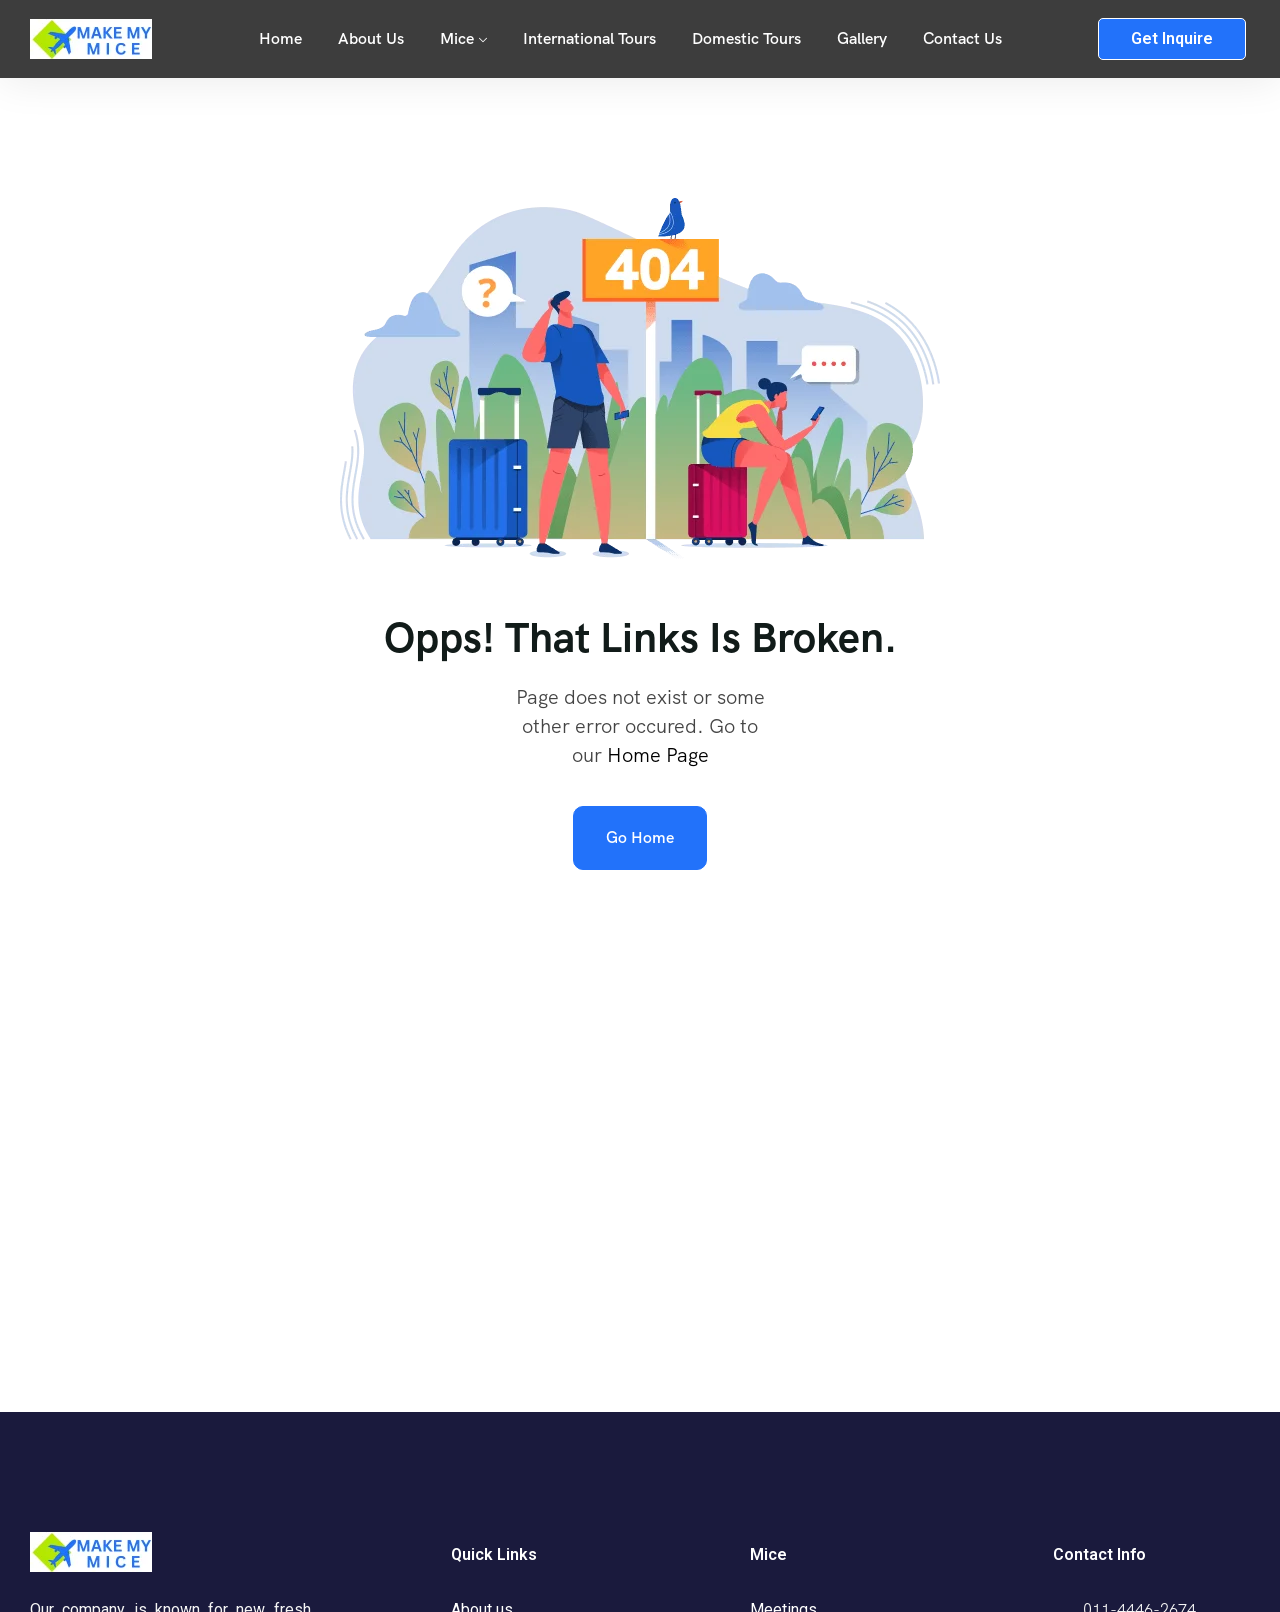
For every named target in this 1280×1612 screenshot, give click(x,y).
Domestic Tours (746, 38)
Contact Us (962, 38)
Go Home (640, 837)
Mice (457, 38)
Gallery (862, 38)
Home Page (658, 755)
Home (280, 38)
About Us (371, 38)
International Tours (589, 38)
